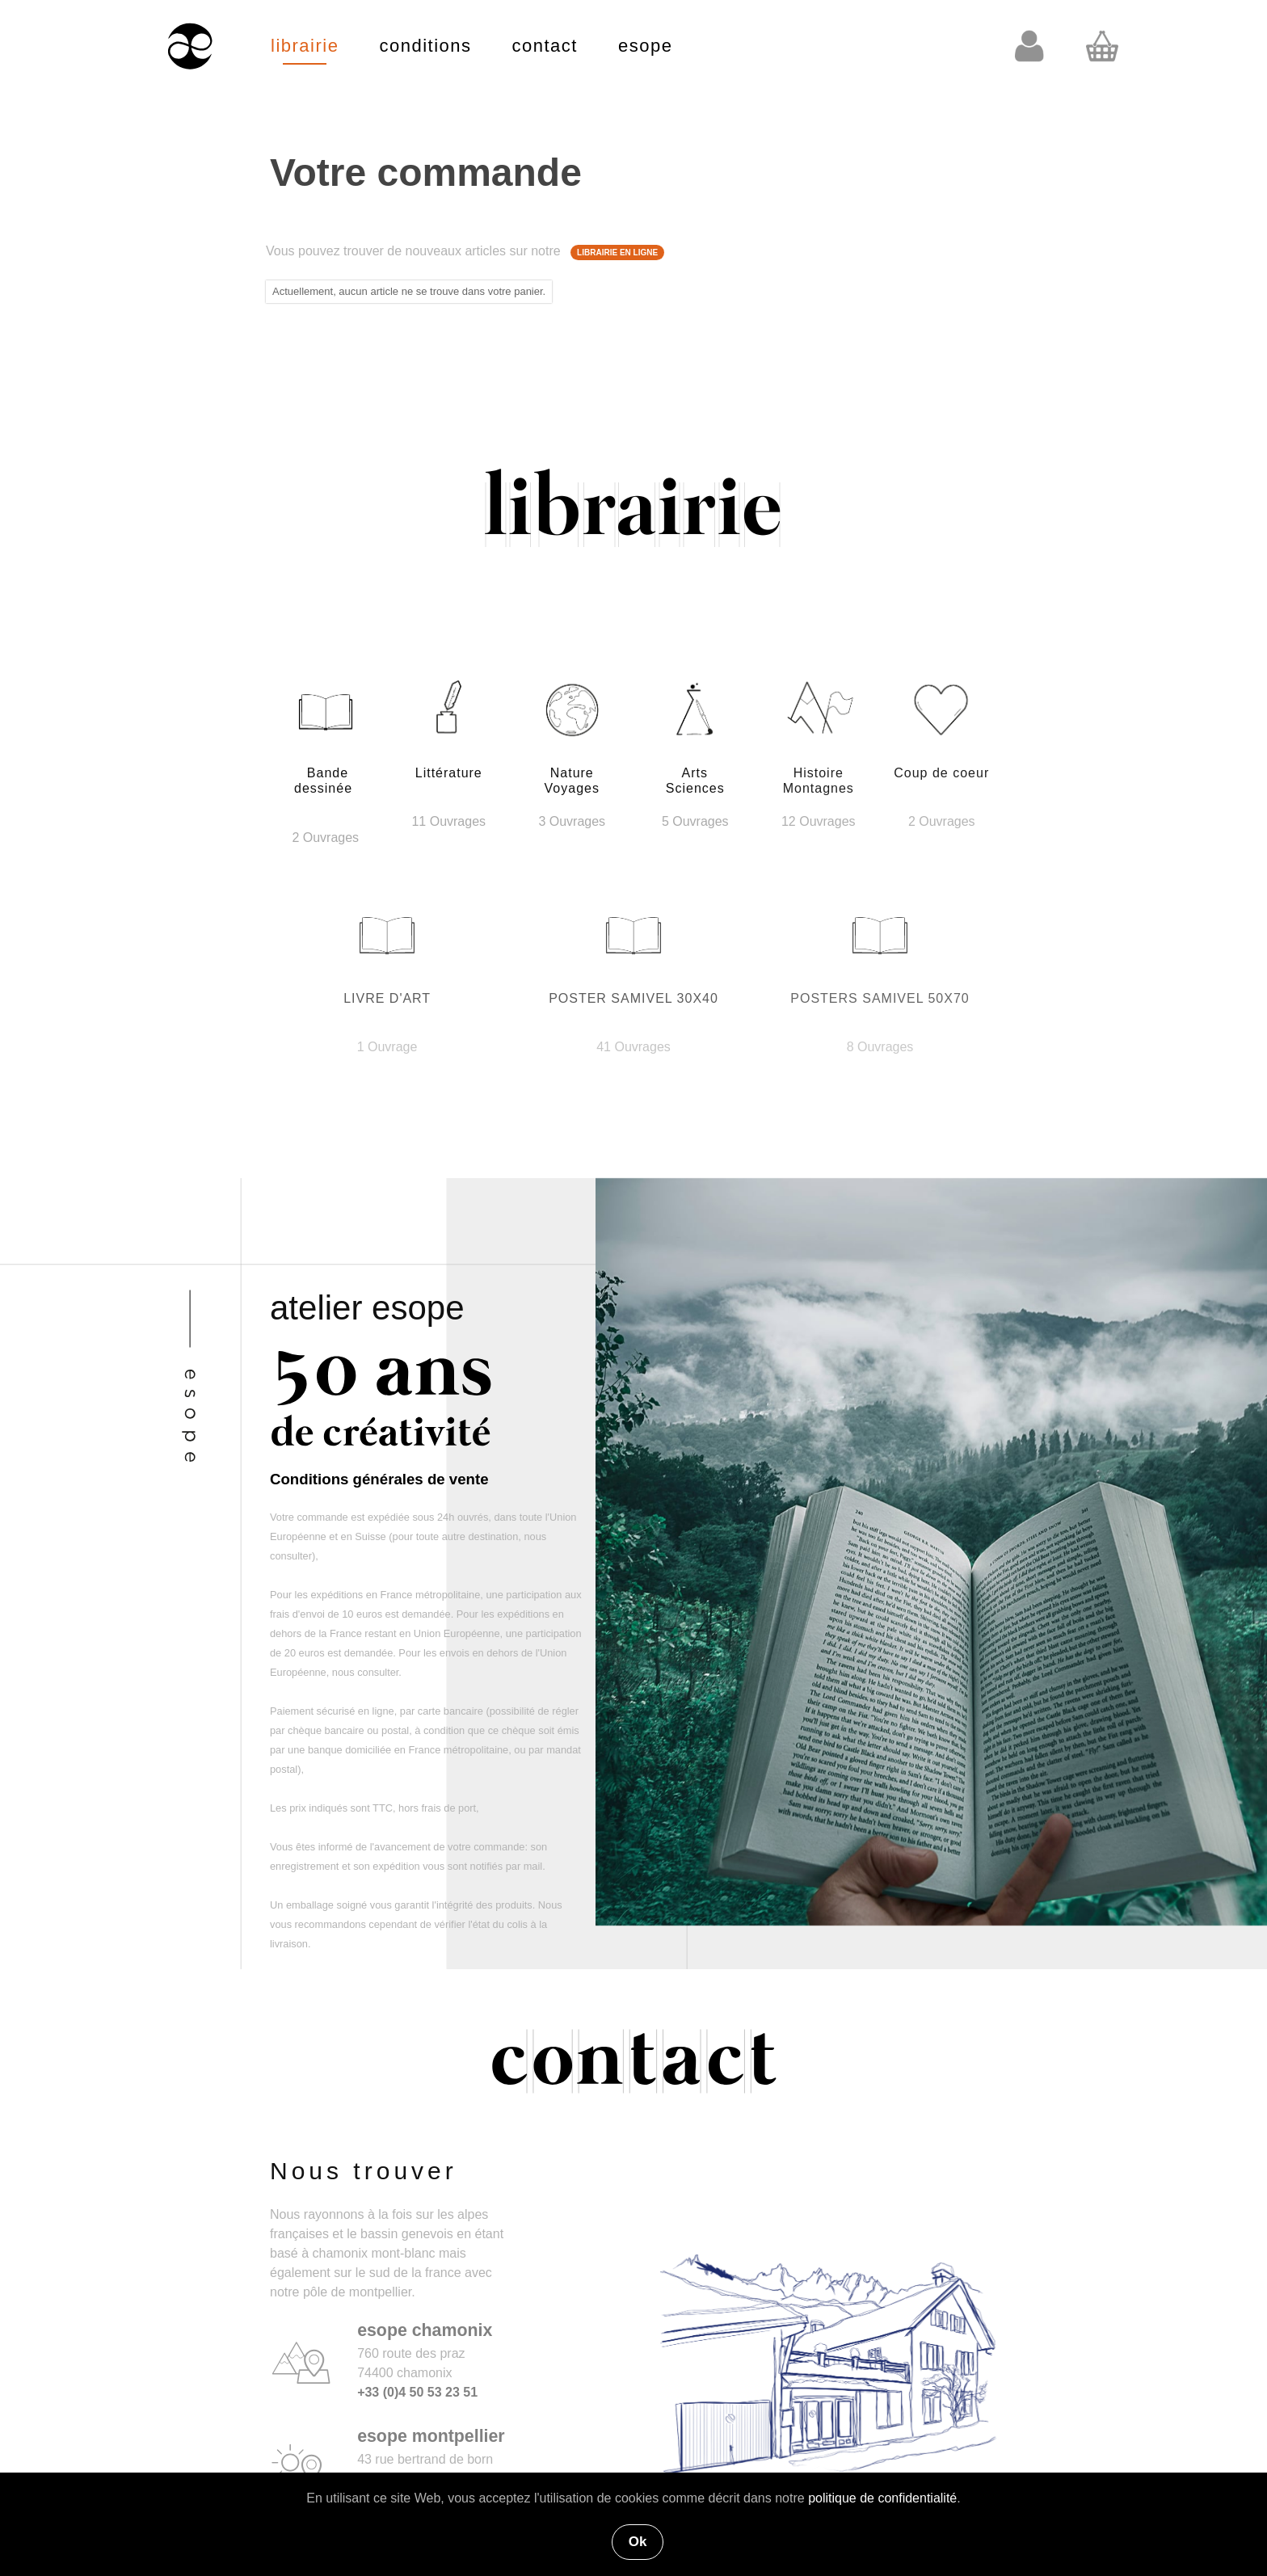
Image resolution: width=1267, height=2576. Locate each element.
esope (645, 46)
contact (545, 46)
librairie (305, 46)
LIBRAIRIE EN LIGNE (617, 252)
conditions (425, 46)
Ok (638, 2541)
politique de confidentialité (882, 2498)
